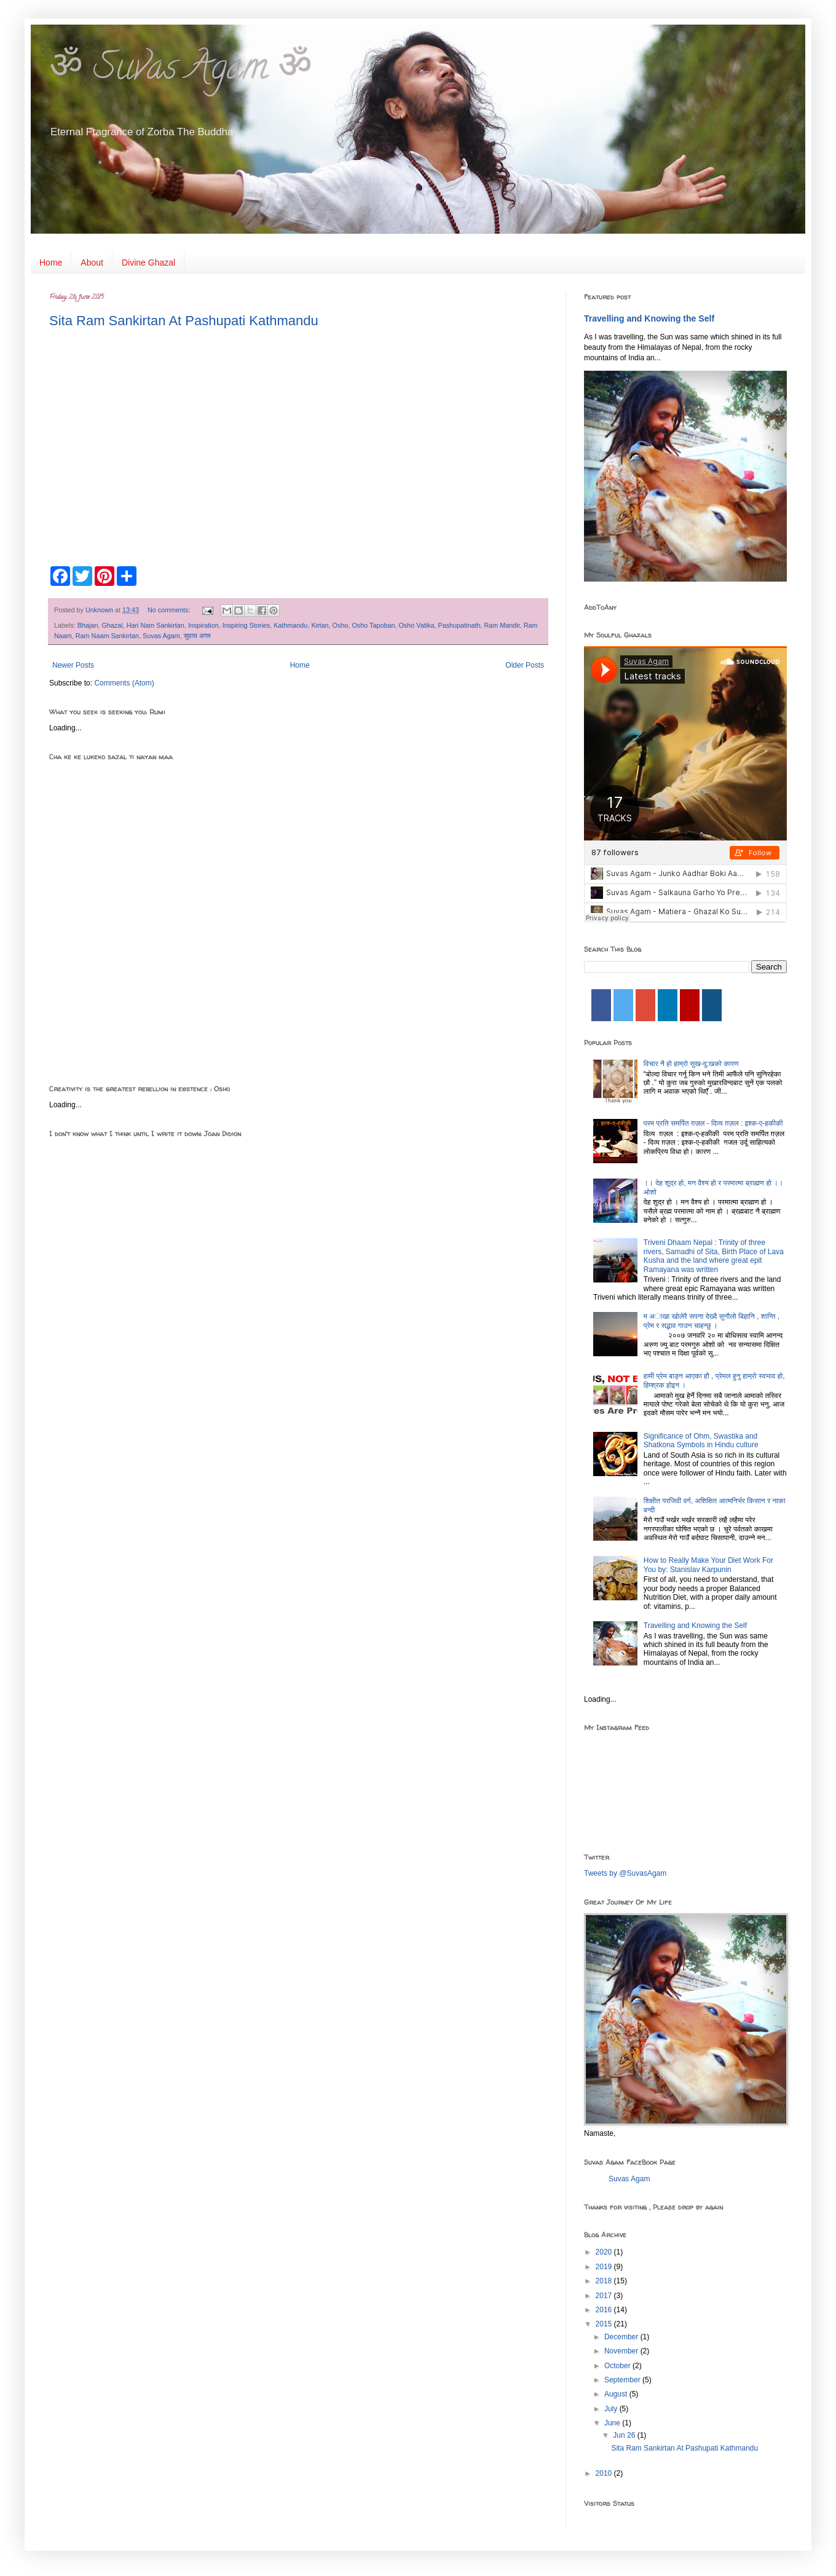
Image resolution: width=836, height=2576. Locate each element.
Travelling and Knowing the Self (649, 318)
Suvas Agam (161, 635)
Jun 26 (625, 2435)
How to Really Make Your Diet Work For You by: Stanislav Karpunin (708, 1564)
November (622, 2351)
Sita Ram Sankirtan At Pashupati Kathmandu (183, 320)
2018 (605, 2281)
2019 (605, 2266)
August (616, 2394)
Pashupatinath (459, 625)
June (613, 2423)
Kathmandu (290, 625)
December (622, 2337)
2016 (605, 2309)
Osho (341, 625)
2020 (605, 2252)
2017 (605, 2295)
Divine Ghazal (148, 262)
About (92, 262)
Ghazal (111, 625)
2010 (605, 2473)
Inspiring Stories (246, 625)
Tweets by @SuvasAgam (625, 1873)
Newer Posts (73, 665)
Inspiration (203, 625)
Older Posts (524, 665)
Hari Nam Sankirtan (155, 625)
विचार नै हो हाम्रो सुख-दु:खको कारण (691, 1063)
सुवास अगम (197, 635)
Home (50, 262)
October (618, 2365)
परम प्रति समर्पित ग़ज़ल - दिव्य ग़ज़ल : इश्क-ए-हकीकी (713, 1123)
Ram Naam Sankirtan (107, 635)
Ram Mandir (502, 625)
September (623, 2380)
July (612, 2408)
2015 (605, 2324)
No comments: (170, 610)
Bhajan (87, 625)
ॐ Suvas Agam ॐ (180, 71)
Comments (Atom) (124, 683)
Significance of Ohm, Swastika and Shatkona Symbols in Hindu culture (701, 1440)
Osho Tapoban (373, 625)
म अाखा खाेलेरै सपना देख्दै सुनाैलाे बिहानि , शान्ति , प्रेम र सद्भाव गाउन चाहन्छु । (711, 1320)
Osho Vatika (416, 625)
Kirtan (319, 625)
